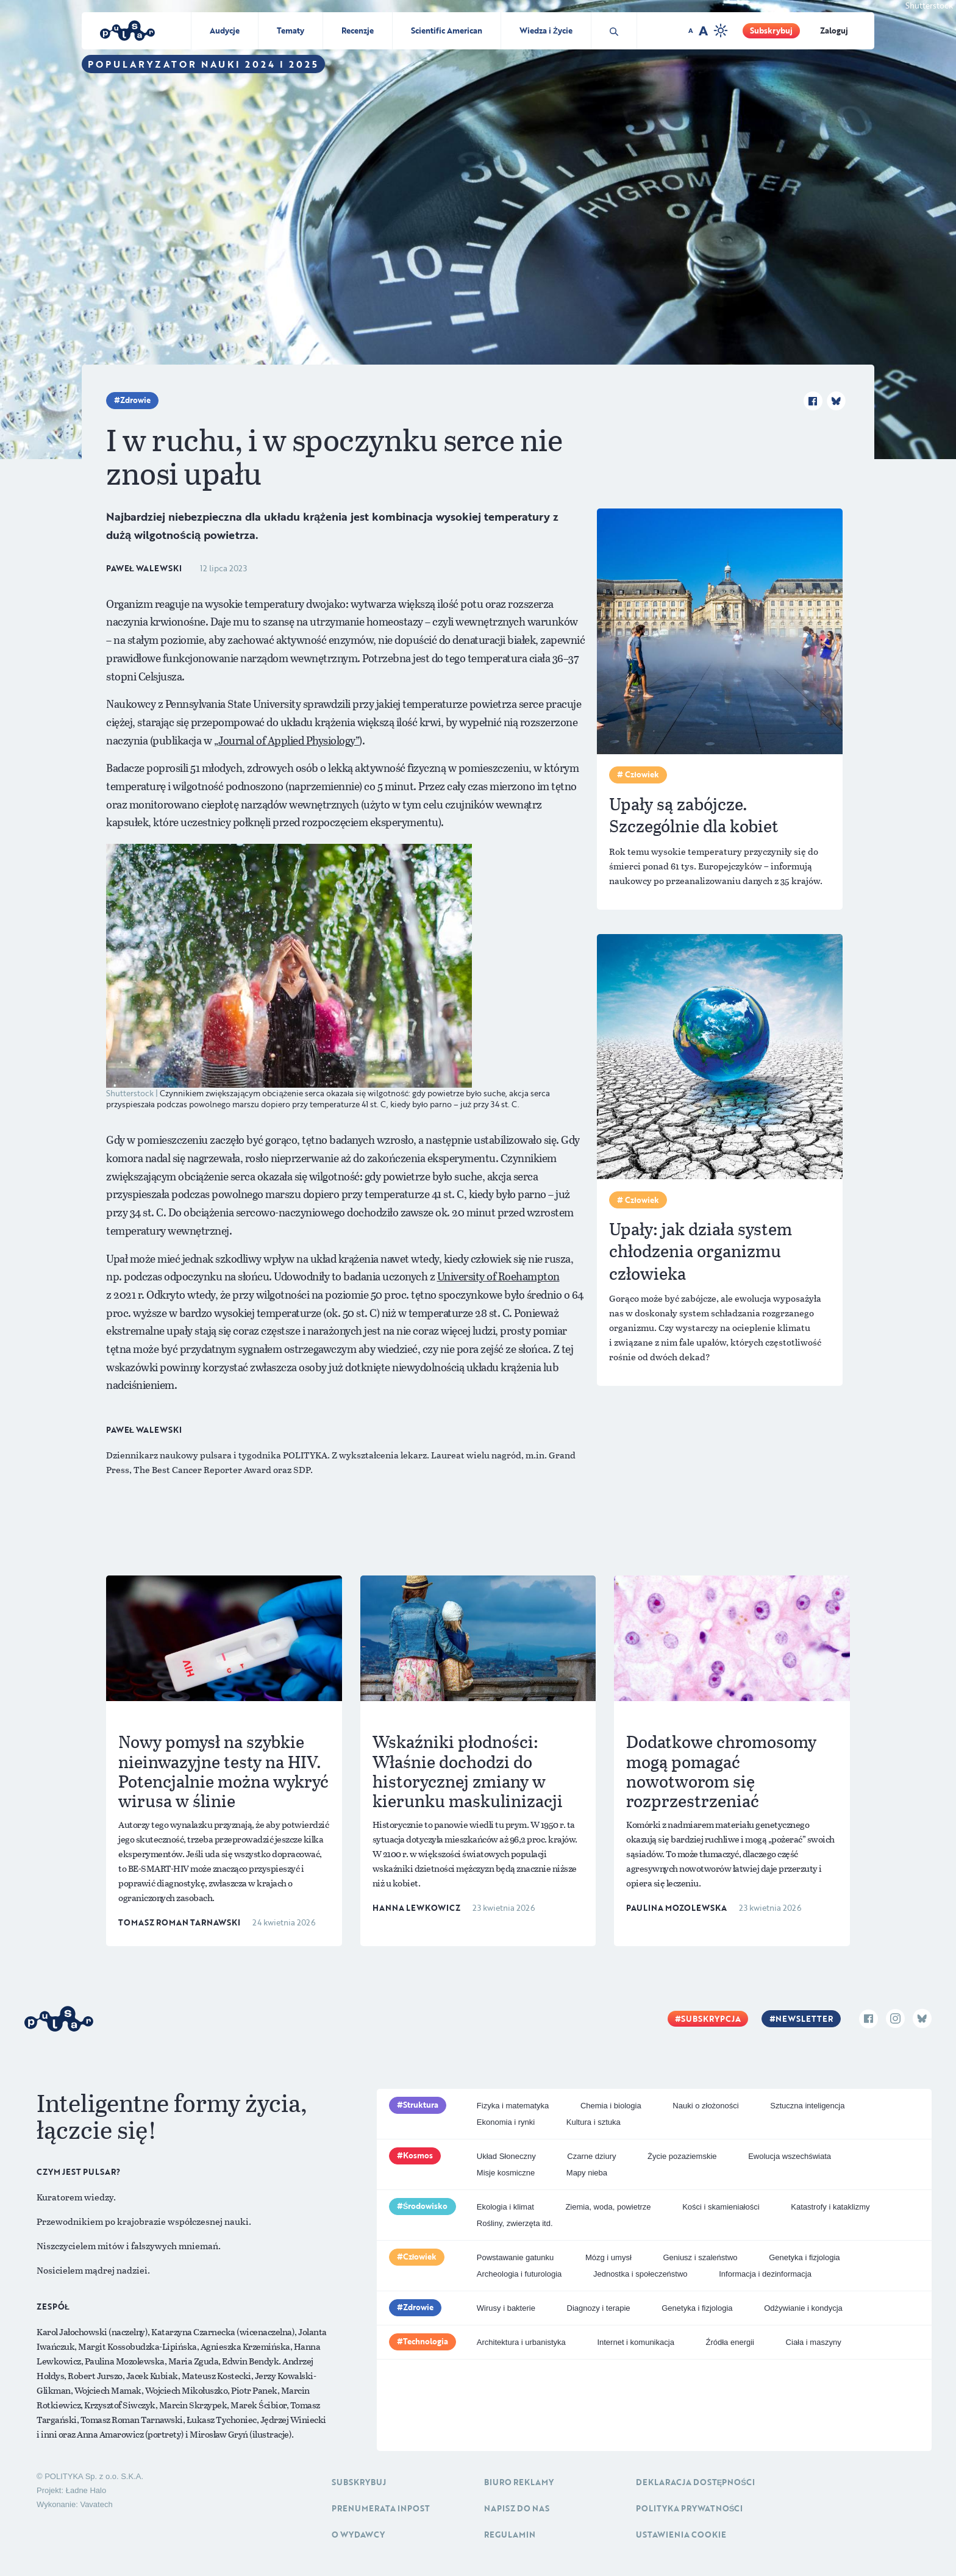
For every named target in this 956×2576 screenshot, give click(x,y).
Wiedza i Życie (546, 30)
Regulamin (509, 2534)
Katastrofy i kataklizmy (830, 2206)
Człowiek (420, 2256)
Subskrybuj (771, 30)
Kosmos (418, 2155)
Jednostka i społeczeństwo (640, 2273)
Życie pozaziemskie (681, 2156)
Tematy (290, 30)
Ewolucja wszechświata (789, 2156)
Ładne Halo (86, 2490)
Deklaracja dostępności (695, 2482)
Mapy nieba (586, 2172)
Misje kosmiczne (506, 2172)
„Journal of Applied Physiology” (287, 740)
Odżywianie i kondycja (803, 2308)
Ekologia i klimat (505, 2206)
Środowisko (425, 2206)
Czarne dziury (591, 2156)
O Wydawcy (358, 2534)
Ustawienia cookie (681, 2534)
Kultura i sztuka (593, 2122)
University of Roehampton (498, 1276)
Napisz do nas (516, 2508)
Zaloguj (834, 30)
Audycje (225, 30)
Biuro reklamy (519, 2482)
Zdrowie (135, 400)
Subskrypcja (711, 2019)
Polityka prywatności (689, 2508)
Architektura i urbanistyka (521, 2342)
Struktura (420, 2105)
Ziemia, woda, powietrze (608, 2206)
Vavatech (96, 2504)
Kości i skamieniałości (720, 2206)
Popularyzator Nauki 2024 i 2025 (203, 64)
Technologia (425, 2341)
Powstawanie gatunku (515, 2257)
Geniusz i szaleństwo (700, 2257)
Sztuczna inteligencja (807, 2105)
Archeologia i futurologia (519, 2273)
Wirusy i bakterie (506, 2308)
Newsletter (804, 2019)
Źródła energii (729, 2342)
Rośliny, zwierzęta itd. (515, 2223)
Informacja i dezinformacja (765, 2273)
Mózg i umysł (608, 2257)
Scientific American (446, 30)
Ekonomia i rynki (506, 2122)
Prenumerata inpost (381, 2508)
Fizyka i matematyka (513, 2105)
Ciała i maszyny (813, 2342)
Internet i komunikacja (635, 2342)
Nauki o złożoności (705, 2105)
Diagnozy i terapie (598, 2308)
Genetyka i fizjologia (804, 2257)
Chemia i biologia (610, 2105)
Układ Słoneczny (506, 2156)
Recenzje (357, 30)
